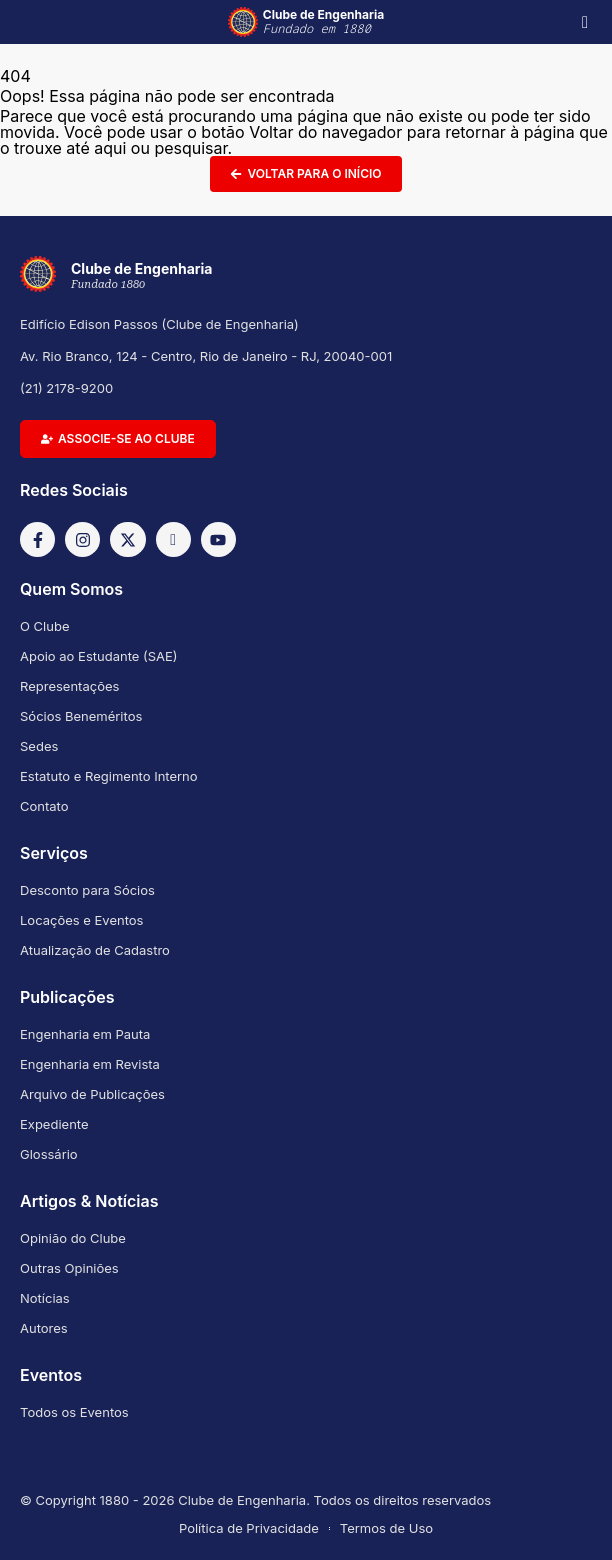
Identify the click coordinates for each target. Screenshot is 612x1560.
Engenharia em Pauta (85, 1034)
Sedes (39, 746)
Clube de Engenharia (323, 22)
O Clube (44, 626)
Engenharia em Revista (90, 1064)
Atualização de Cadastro (95, 950)
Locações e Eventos (81, 920)
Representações (69, 686)
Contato (44, 806)
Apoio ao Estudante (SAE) (99, 656)
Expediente (54, 1124)
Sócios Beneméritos (81, 716)
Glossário (49, 1154)
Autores (44, 1328)
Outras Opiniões (69, 1268)
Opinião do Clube (73, 1238)
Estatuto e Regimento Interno (109, 776)
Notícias (45, 1298)
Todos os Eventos (74, 1412)
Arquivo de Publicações (92, 1094)
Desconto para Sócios (87, 890)
